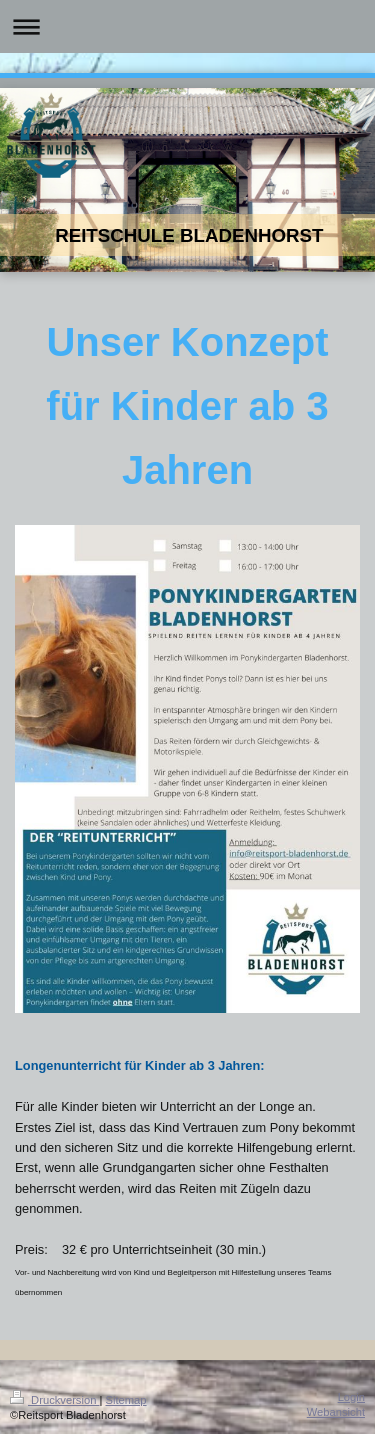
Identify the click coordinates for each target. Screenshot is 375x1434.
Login (351, 1397)
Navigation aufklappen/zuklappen (187, 26)
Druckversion (55, 1400)
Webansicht (336, 1412)
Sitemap (126, 1400)
